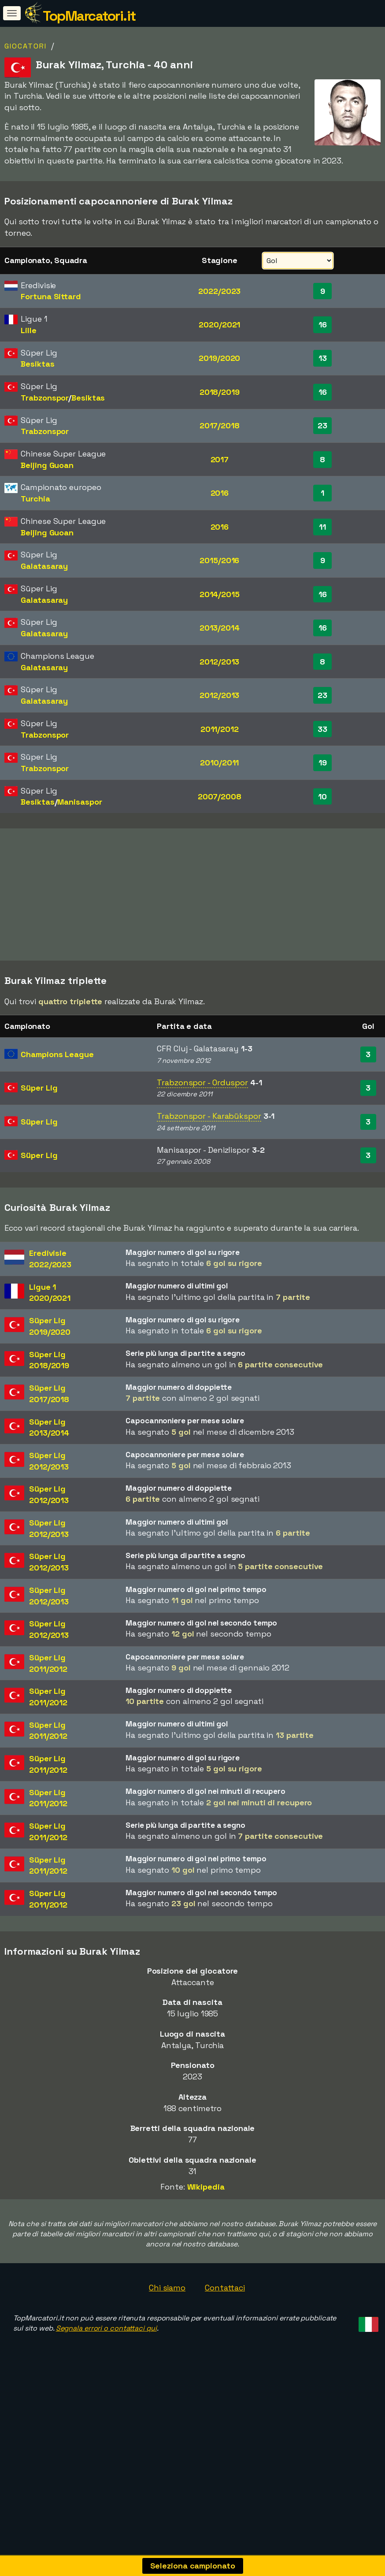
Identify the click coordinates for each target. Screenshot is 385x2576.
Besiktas (37, 364)
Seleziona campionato (192, 2566)
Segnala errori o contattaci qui (106, 2371)
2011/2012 (219, 729)
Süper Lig (39, 1130)
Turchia (35, 499)
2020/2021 (219, 324)
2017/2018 (220, 425)
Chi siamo (167, 2330)
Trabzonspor (44, 398)
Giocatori (25, 46)
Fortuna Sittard (51, 296)
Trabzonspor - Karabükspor (209, 1158)
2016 (220, 493)
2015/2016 (219, 560)
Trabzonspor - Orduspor (202, 1125)
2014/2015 (220, 594)
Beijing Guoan (47, 465)
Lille (29, 330)
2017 (220, 459)
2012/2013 (219, 662)
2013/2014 (220, 628)
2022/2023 (219, 291)
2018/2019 (220, 392)
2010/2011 (219, 762)
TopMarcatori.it (89, 16)
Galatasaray (44, 566)
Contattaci (225, 2330)
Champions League (57, 1096)
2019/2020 (219, 358)
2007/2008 (219, 796)
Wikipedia (206, 2229)
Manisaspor (79, 802)
